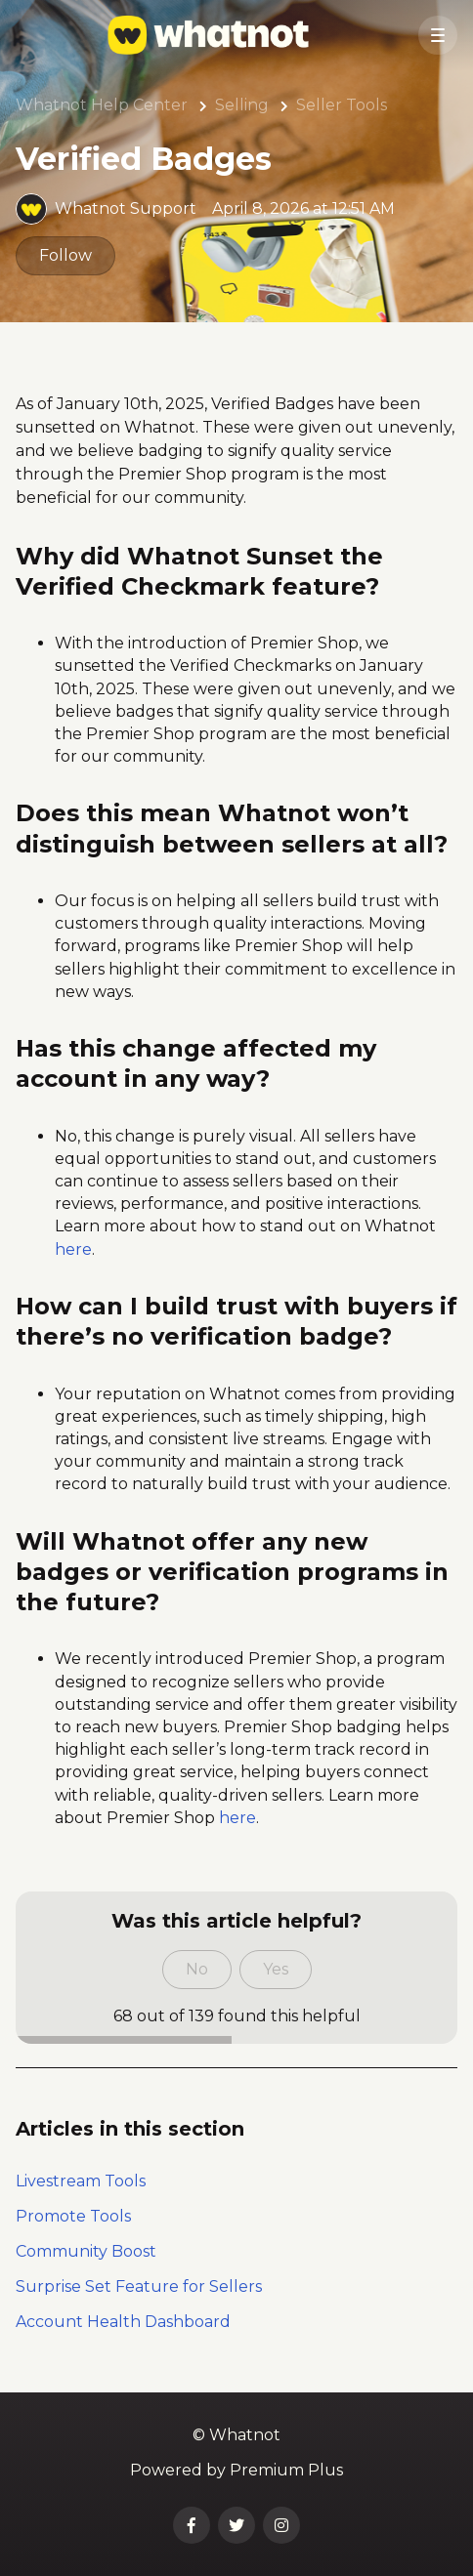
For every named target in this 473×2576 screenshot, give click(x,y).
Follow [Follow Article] (65, 255)
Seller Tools (341, 105)
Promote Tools (73, 2216)
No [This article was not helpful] (197, 1969)
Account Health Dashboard (123, 2321)
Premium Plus (286, 2470)
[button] (437, 35)
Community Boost (86, 2251)
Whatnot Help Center (102, 105)
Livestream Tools (81, 2181)
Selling (242, 105)
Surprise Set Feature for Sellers (139, 2286)
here (73, 1249)
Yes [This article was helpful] (275, 1969)
